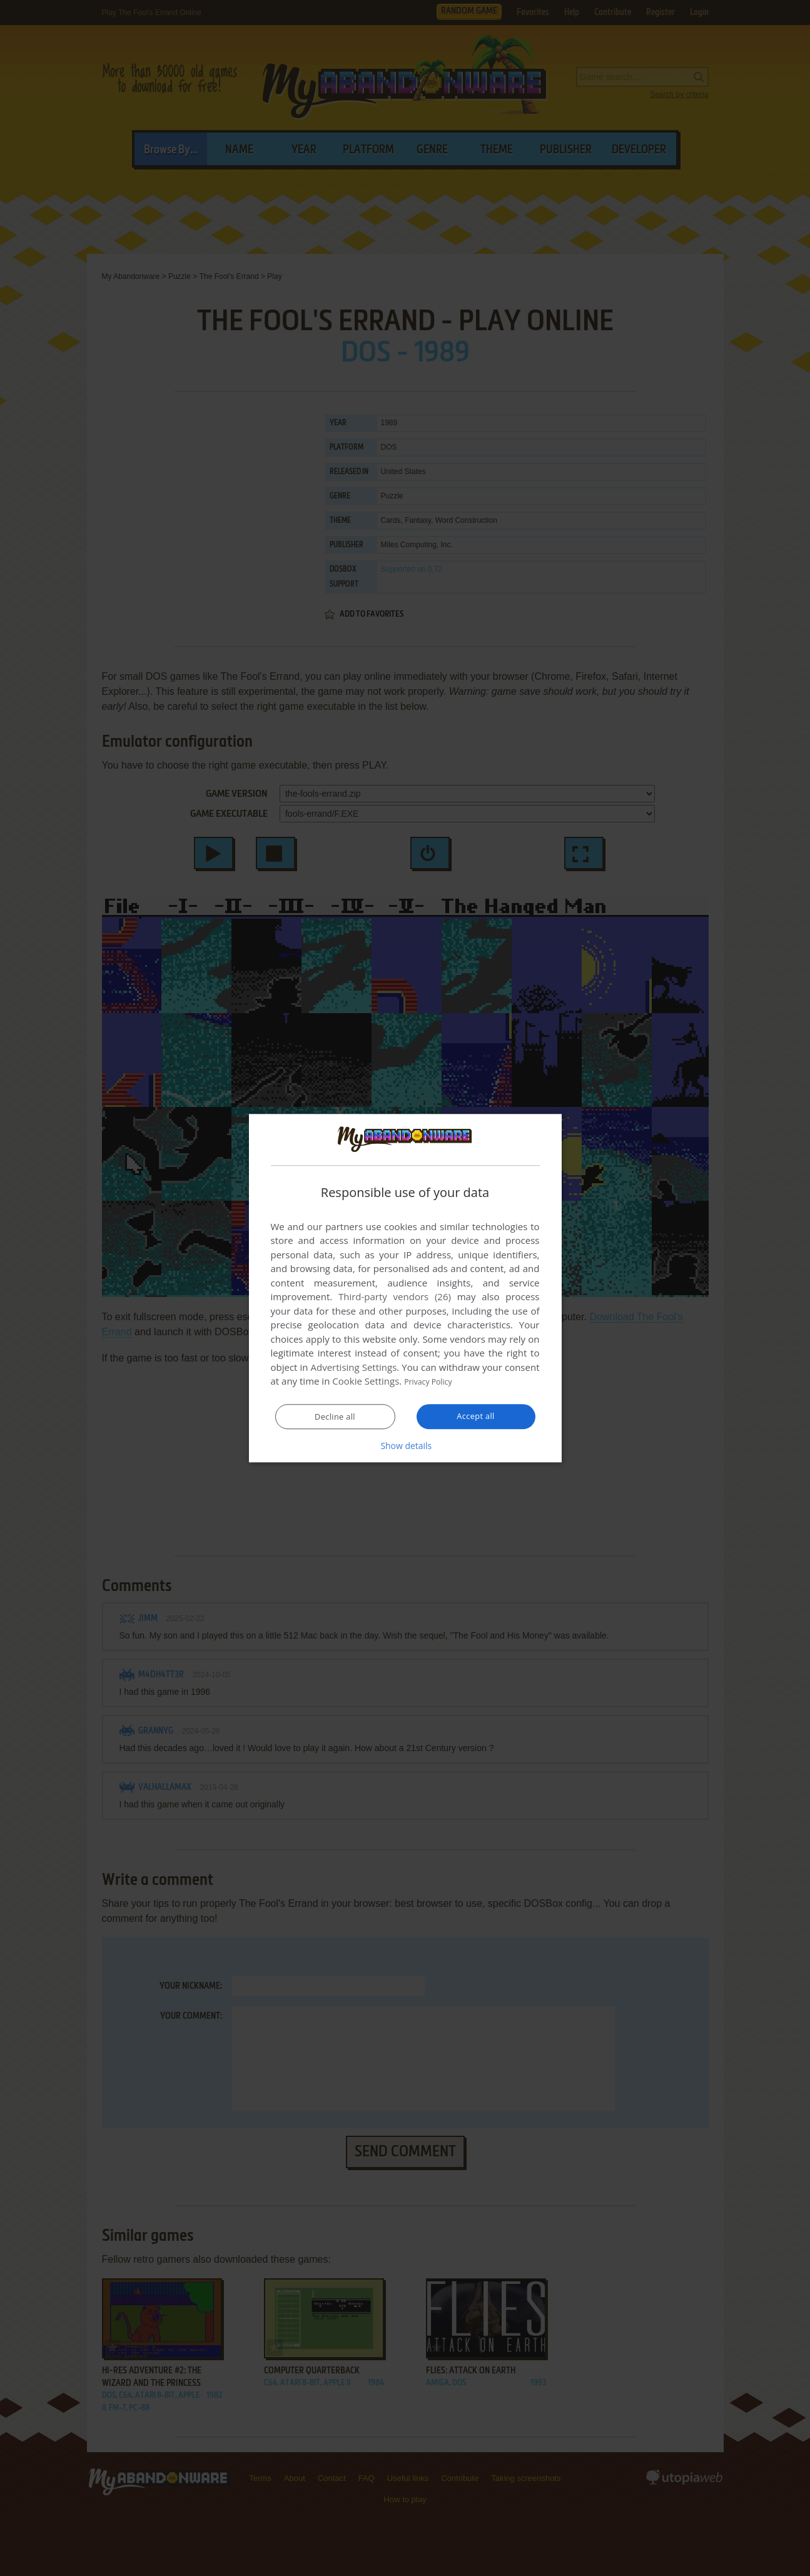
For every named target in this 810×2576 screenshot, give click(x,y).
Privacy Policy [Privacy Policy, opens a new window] (433, 1381)
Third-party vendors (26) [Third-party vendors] (394, 1297)
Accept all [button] (475, 1416)
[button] (405, 1446)
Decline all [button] (335, 1417)
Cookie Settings (365, 1381)
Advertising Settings (354, 1367)
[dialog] (405, 1288)
